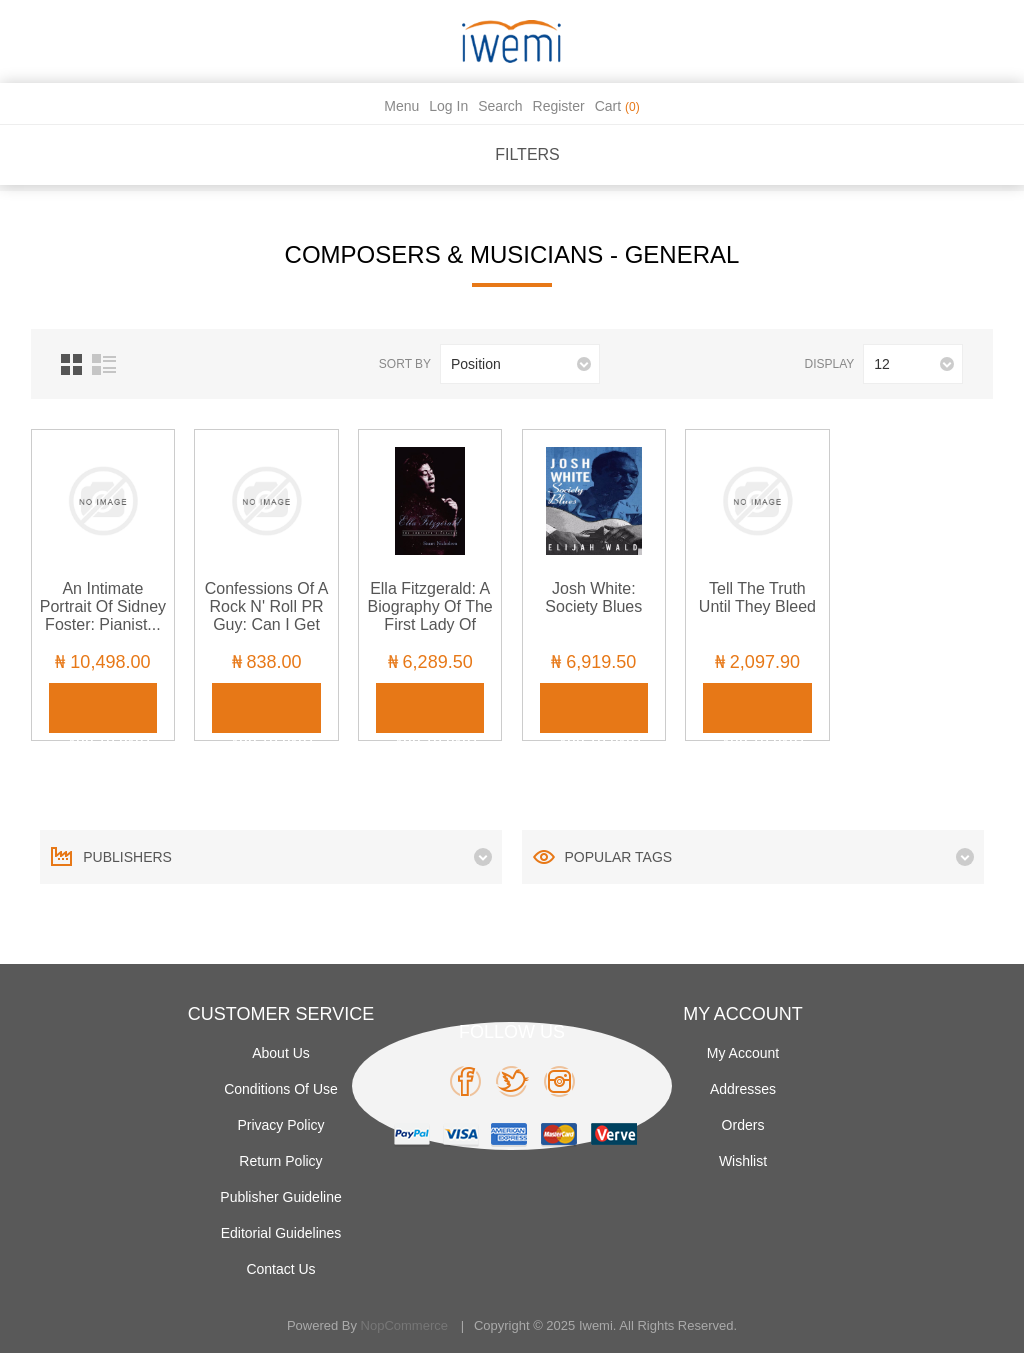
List (104, 364)
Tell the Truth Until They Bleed (757, 597)
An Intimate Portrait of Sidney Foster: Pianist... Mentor (103, 615)
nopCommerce (404, 1325)
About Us (281, 1053)
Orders (743, 1125)
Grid (71, 364)
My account (743, 1053)
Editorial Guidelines (281, 1233)
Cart (617, 106)
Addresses (743, 1089)
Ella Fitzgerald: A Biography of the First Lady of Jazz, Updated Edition (430, 624)
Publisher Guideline (280, 1197)
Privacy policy (280, 1125)
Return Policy (280, 1161)
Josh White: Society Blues (593, 597)
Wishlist (743, 1161)
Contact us (280, 1269)
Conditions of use (281, 1089)
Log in (448, 106)
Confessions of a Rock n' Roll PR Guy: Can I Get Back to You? (267, 615)
